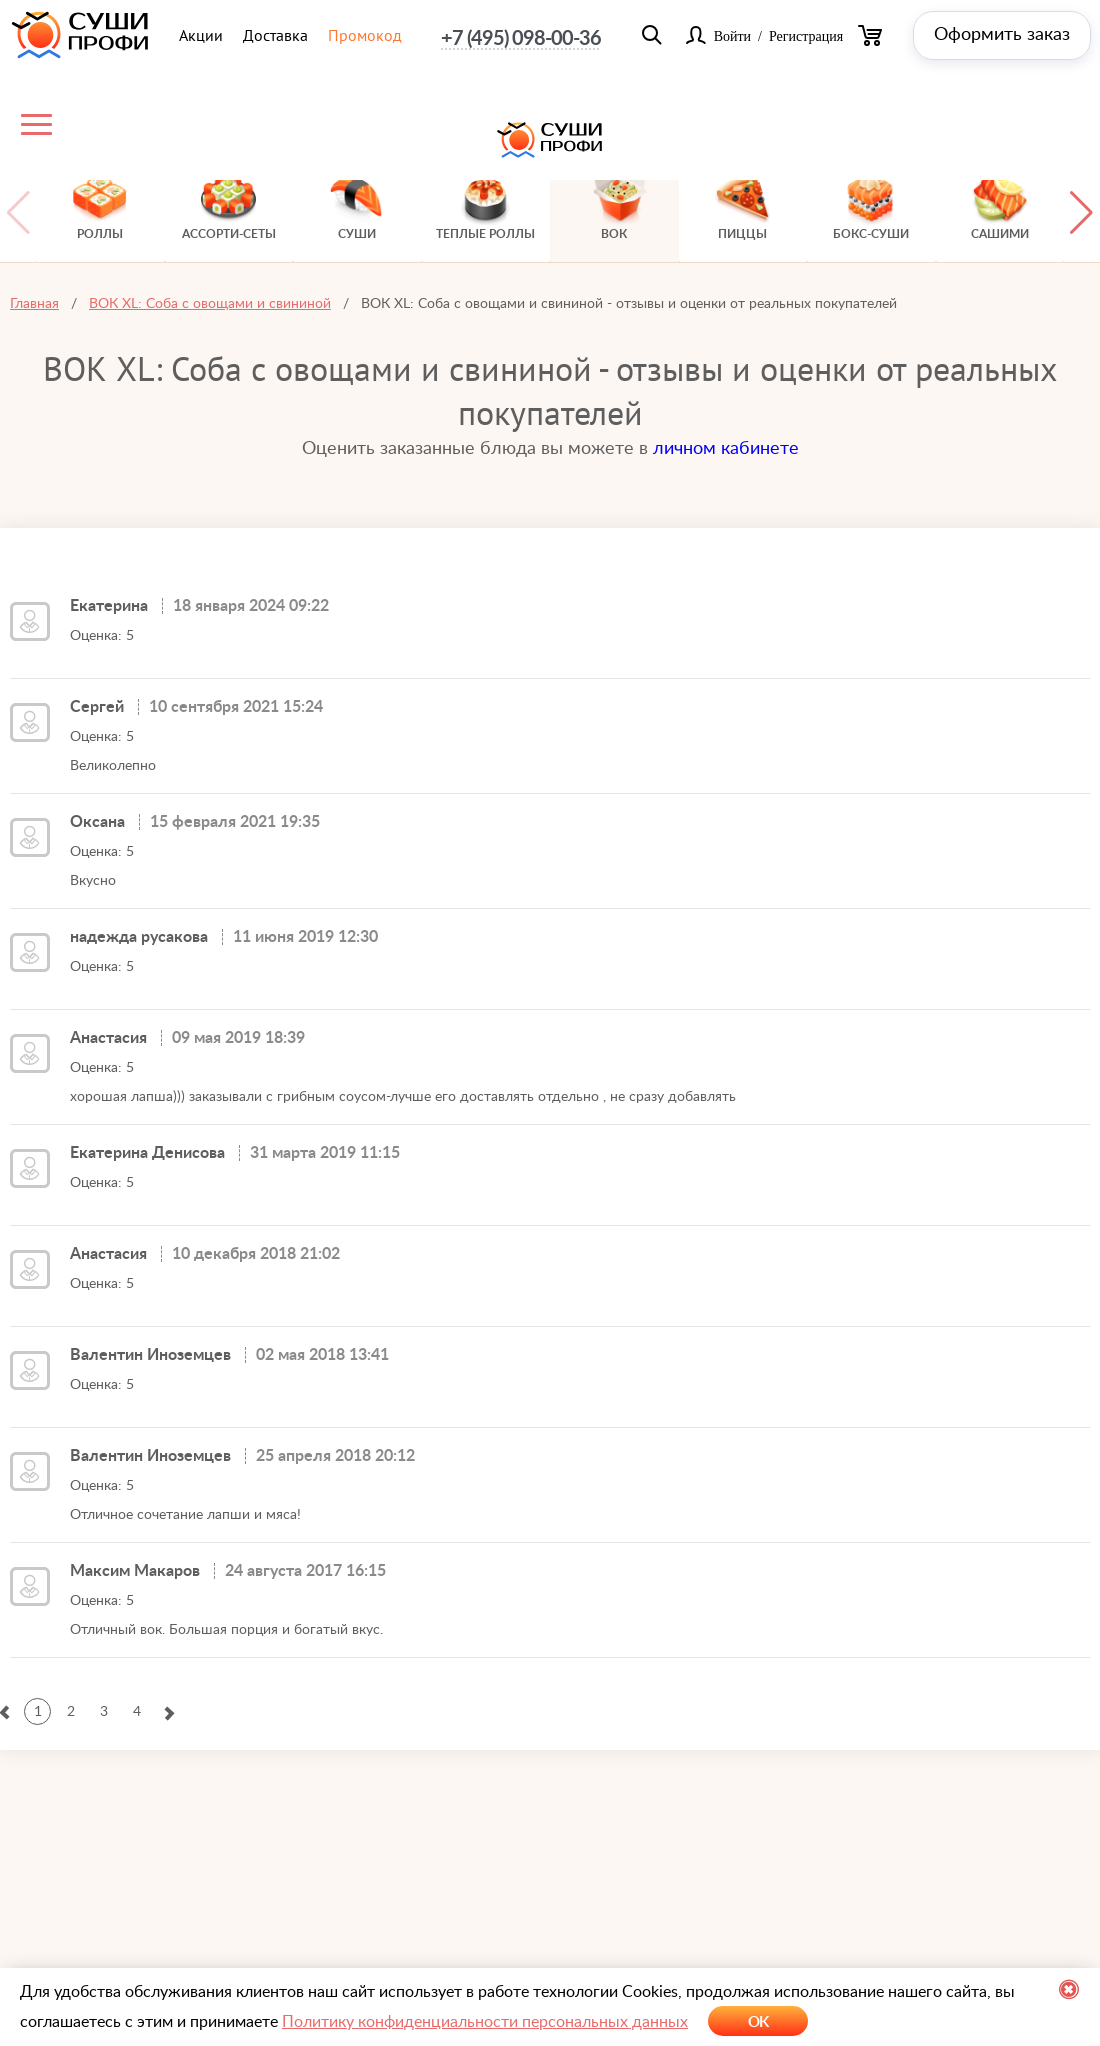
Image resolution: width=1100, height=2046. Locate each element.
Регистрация (806, 35)
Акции (201, 35)
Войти (732, 35)
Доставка (275, 35)
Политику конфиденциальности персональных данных (485, 2022)
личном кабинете (726, 449)
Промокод (365, 35)
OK (758, 2022)
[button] (1081, 212)
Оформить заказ (1002, 35)
